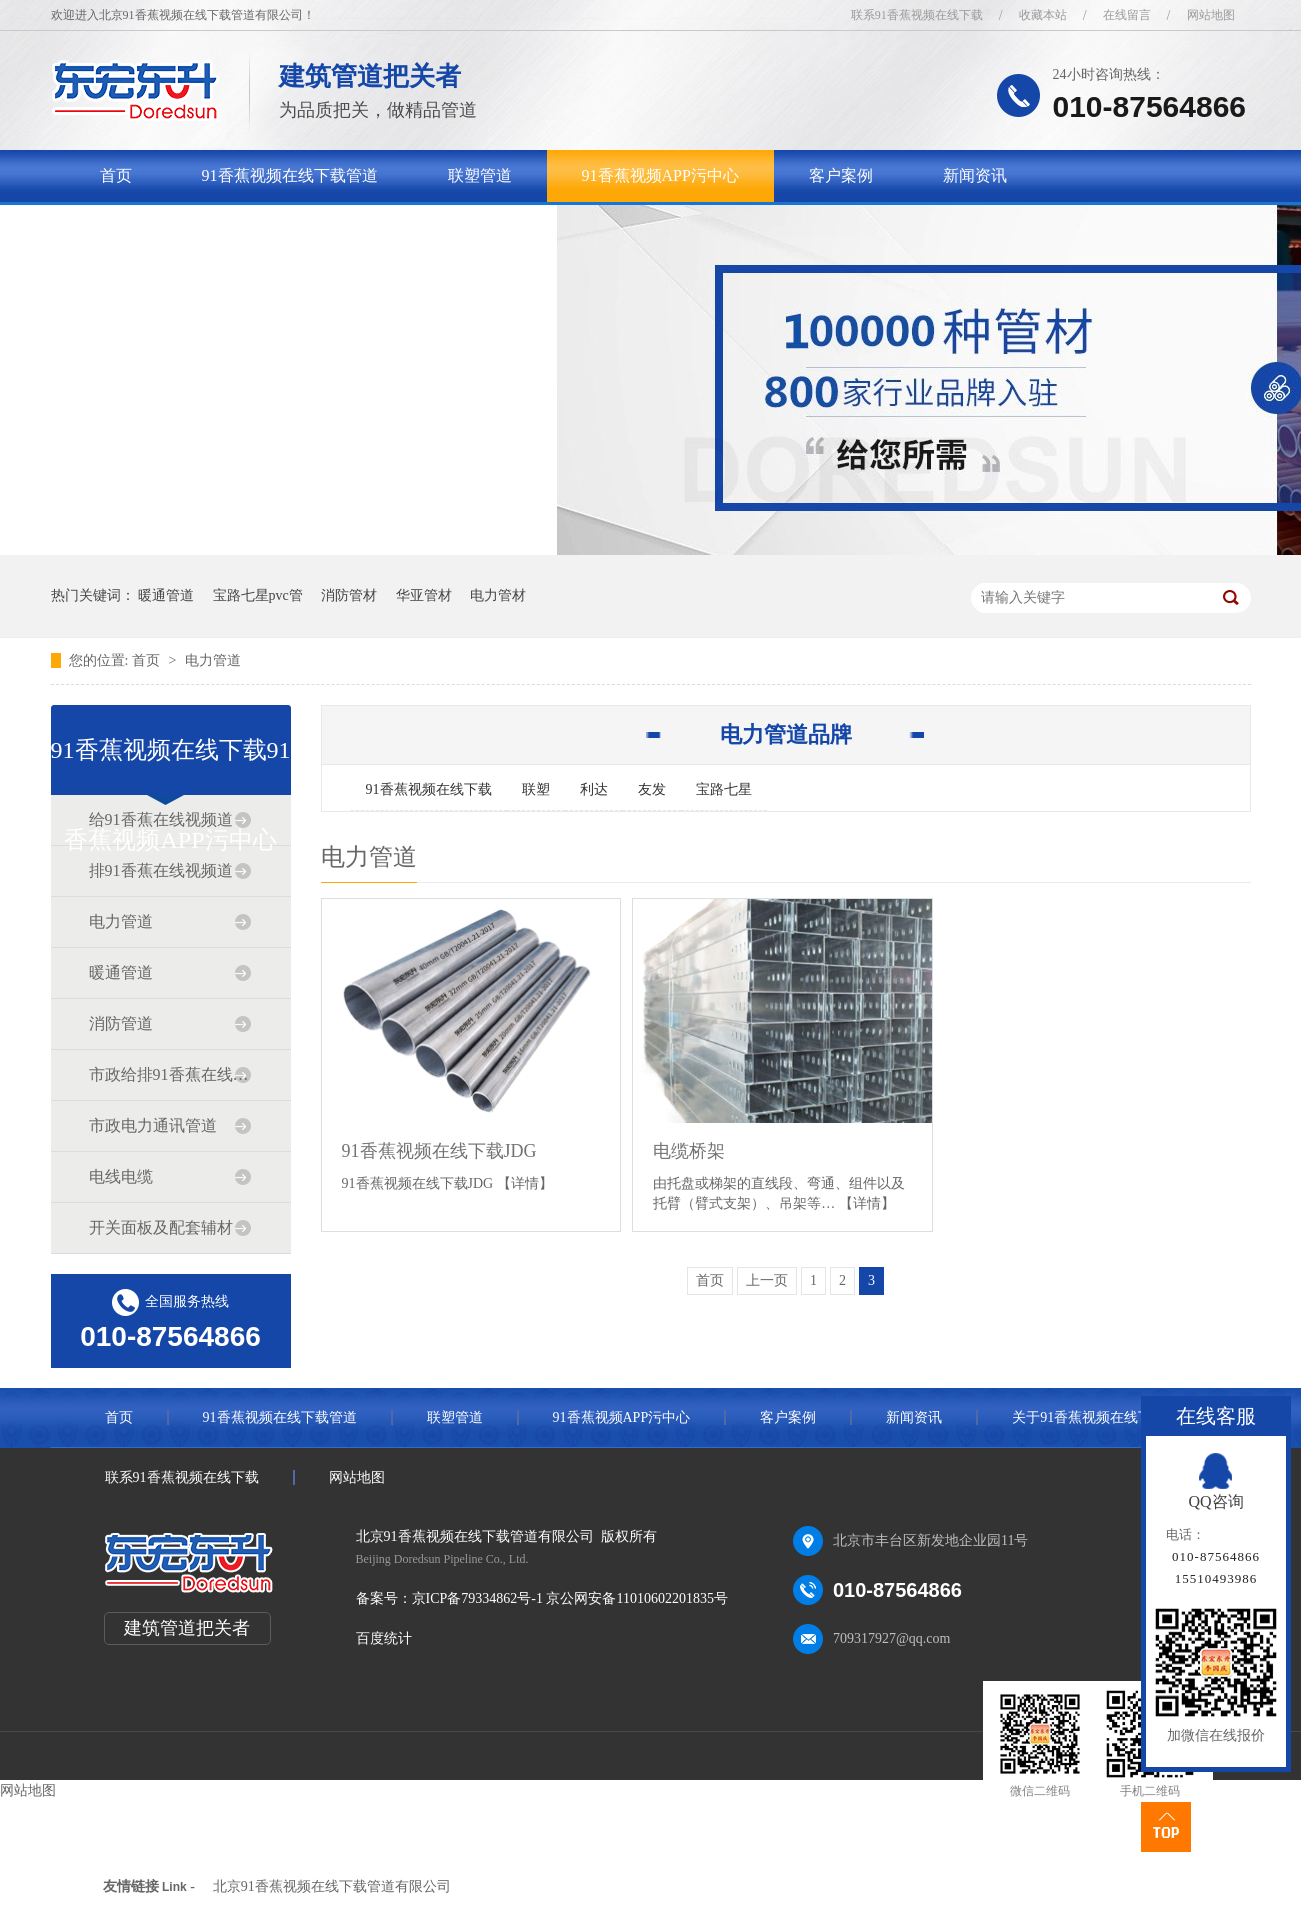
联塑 (536, 789)
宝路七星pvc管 (258, 595)
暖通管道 (166, 595)
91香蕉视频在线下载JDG (439, 1151)
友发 (652, 789)
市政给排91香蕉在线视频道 (170, 1074)
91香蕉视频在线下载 (429, 789)
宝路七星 (724, 789)
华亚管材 (424, 595)
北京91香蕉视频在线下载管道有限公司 (332, 1886)
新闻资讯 (975, 175)
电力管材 (498, 595)
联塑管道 (480, 175)
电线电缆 (121, 1176)
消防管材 (349, 595)
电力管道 (213, 660)
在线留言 (1127, 15)
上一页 (767, 1280)
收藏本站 (1043, 15)
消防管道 (121, 1023)
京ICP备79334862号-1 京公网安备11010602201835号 (570, 1598)
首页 (116, 175)
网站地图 (1211, 15)
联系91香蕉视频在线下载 (917, 15)
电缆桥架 (689, 1151)
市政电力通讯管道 (153, 1125)
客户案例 (841, 175)
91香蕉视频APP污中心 (660, 175)
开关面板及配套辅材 (161, 1227)
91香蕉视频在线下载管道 (290, 175)
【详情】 (525, 1183)
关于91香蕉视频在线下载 (188, 227)
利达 (594, 789)
